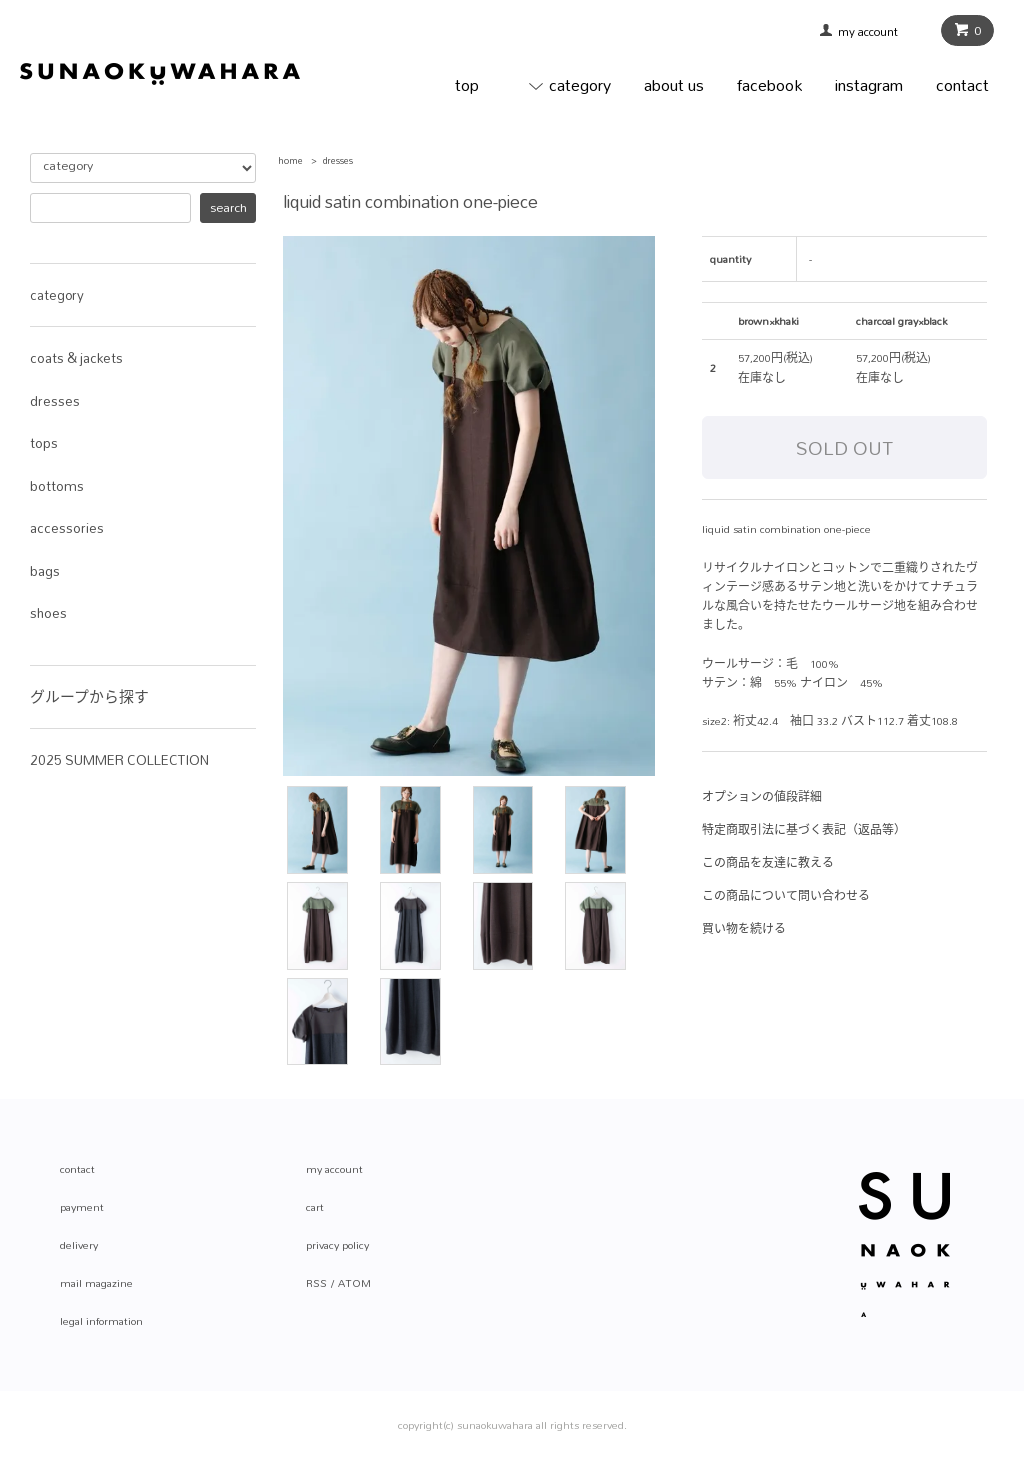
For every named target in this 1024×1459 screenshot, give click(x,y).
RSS (316, 1283)
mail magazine (96, 1283)
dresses (338, 160)
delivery (79, 1245)
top (467, 84)
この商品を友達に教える (768, 863)
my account (874, 32)
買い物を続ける (744, 929)
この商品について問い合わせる (786, 896)
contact (962, 84)
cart (315, 1207)
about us (674, 84)
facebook (769, 84)
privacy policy (337, 1245)
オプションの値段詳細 (762, 797)
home (290, 160)
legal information (101, 1321)
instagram (869, 84)
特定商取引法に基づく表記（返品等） (804, 830)
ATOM (354, 1283)
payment (82, 1207)
